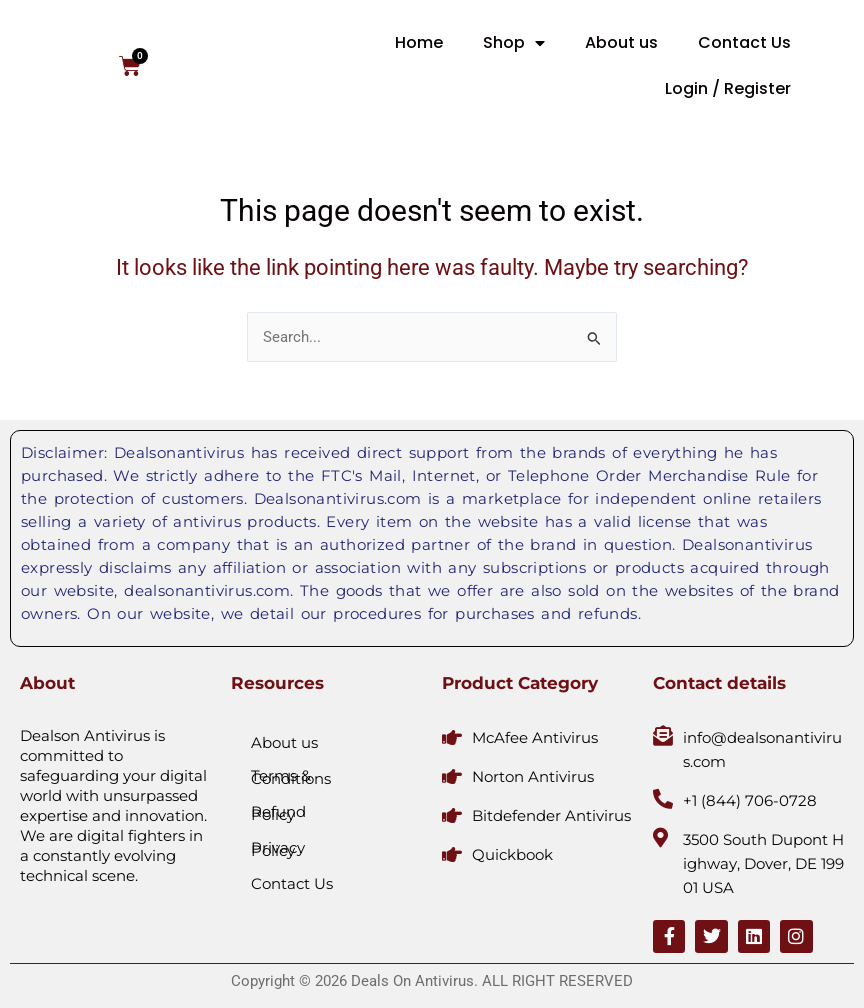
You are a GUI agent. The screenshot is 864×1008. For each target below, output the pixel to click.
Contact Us (744, 42)
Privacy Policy (278, 849)
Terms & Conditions (291, 777)
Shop (514, 43)
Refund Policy (278, 813)
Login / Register (728, 88)
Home (419, 42)
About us (621, 42)
